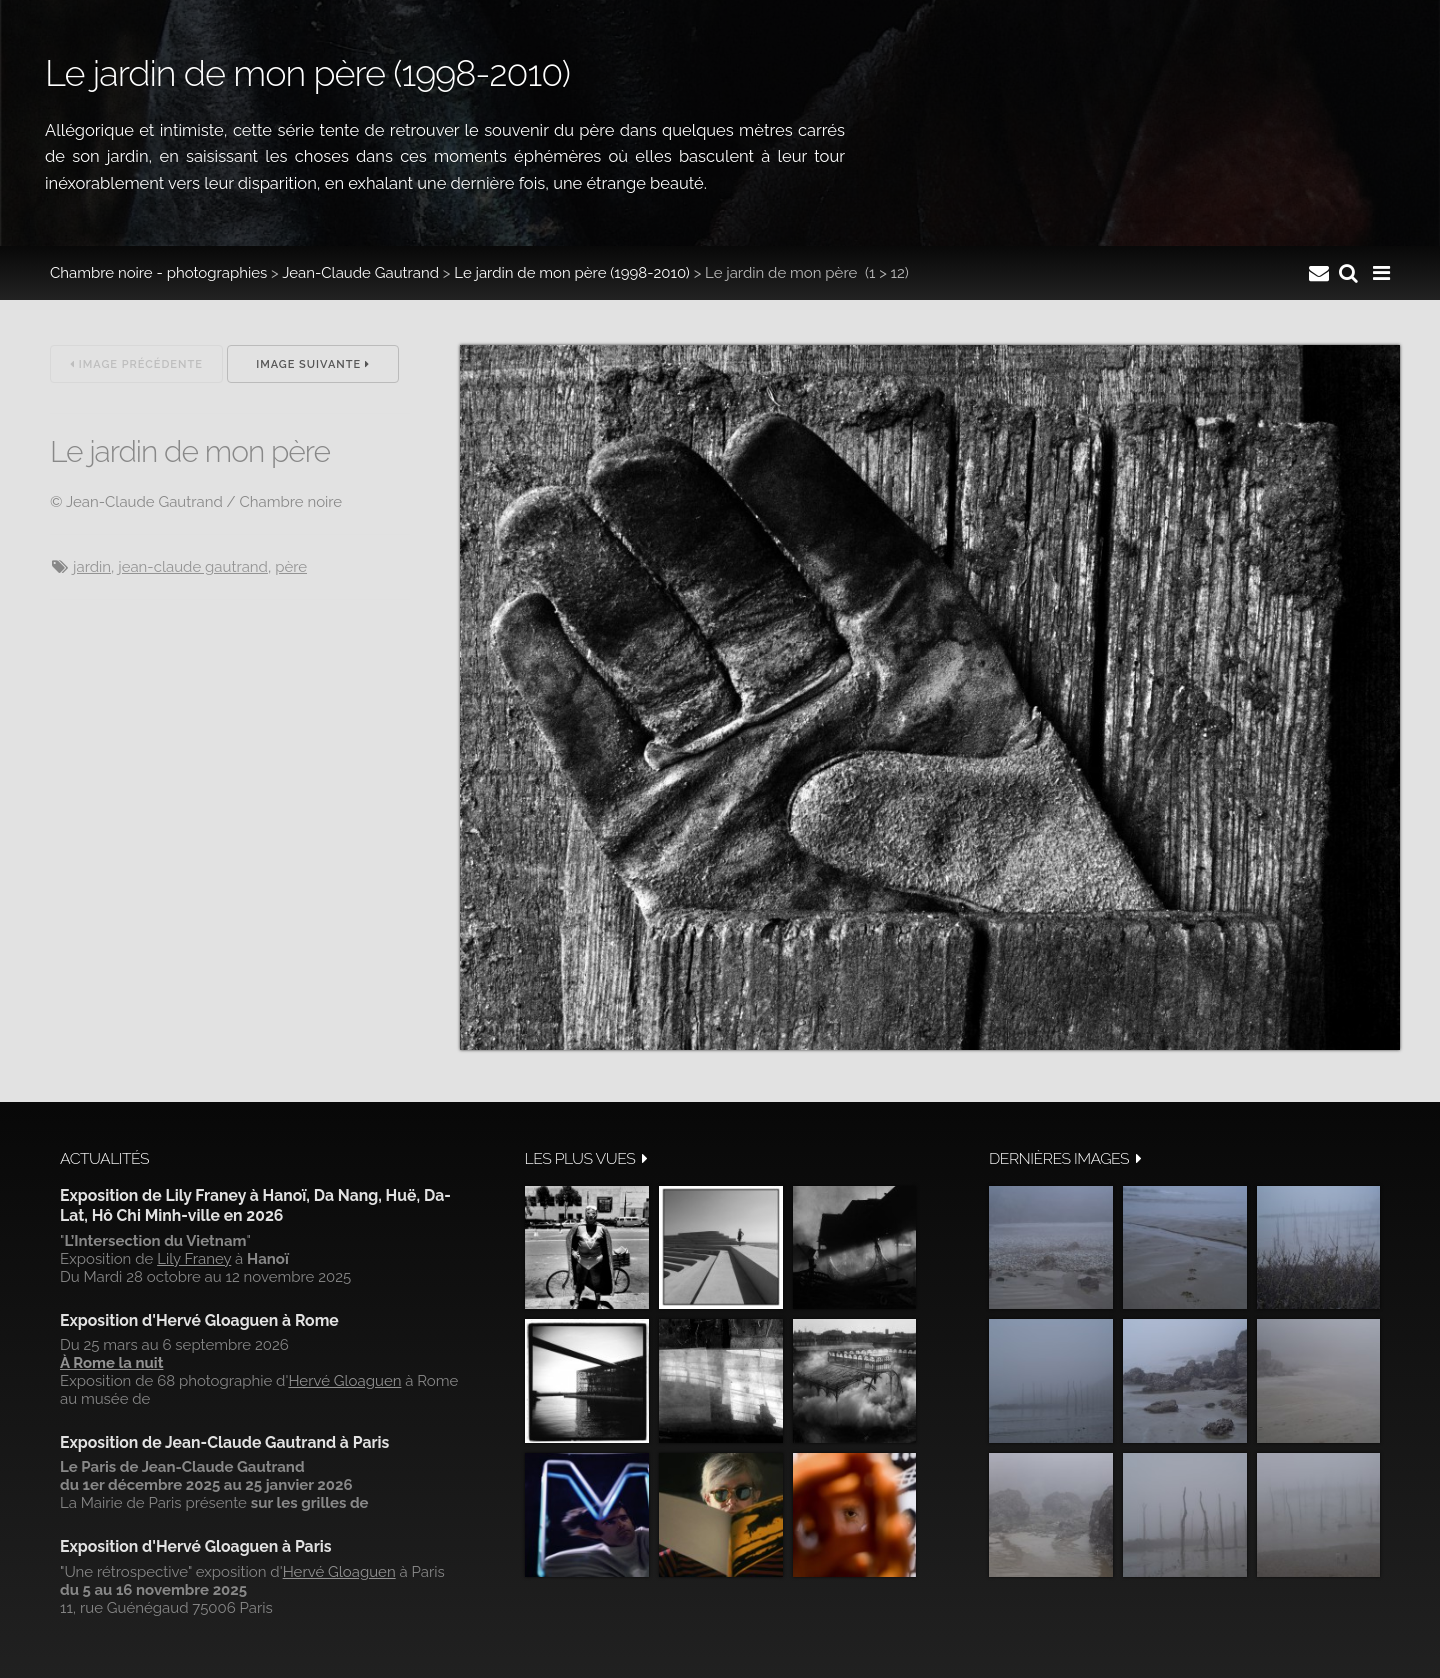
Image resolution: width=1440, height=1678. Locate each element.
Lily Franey (194, 1259)
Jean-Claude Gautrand (360, 273)
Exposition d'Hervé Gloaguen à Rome (199, 1320)
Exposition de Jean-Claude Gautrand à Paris (224, 1442)
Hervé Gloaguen (344, 1381)
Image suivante (313, 364)
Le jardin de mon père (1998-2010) (572, 273)
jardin (92, 567)
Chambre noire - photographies (158, 273)
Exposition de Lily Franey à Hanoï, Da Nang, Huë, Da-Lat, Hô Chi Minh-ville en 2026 (255, 1205)
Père (291, 567)
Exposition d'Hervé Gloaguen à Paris (196, 1546)
